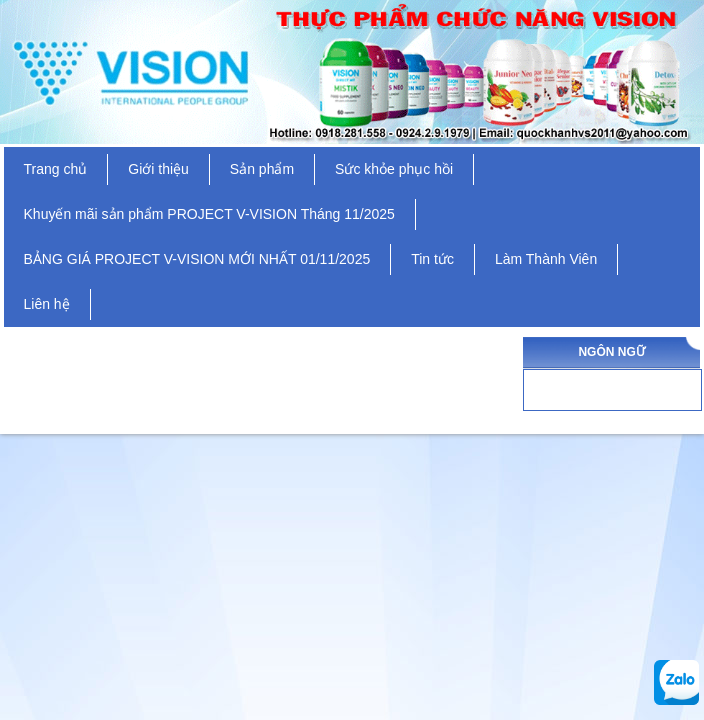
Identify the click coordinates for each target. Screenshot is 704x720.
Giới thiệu (158, 169)
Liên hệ (47, 304)
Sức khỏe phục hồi (394, 169)
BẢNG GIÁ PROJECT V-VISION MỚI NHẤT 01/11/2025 (197, 259)
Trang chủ (56, 169)
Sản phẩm (262, 169)
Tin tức (432, 259)
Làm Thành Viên (546, 259)
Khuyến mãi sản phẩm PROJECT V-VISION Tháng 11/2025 (209, 214)
